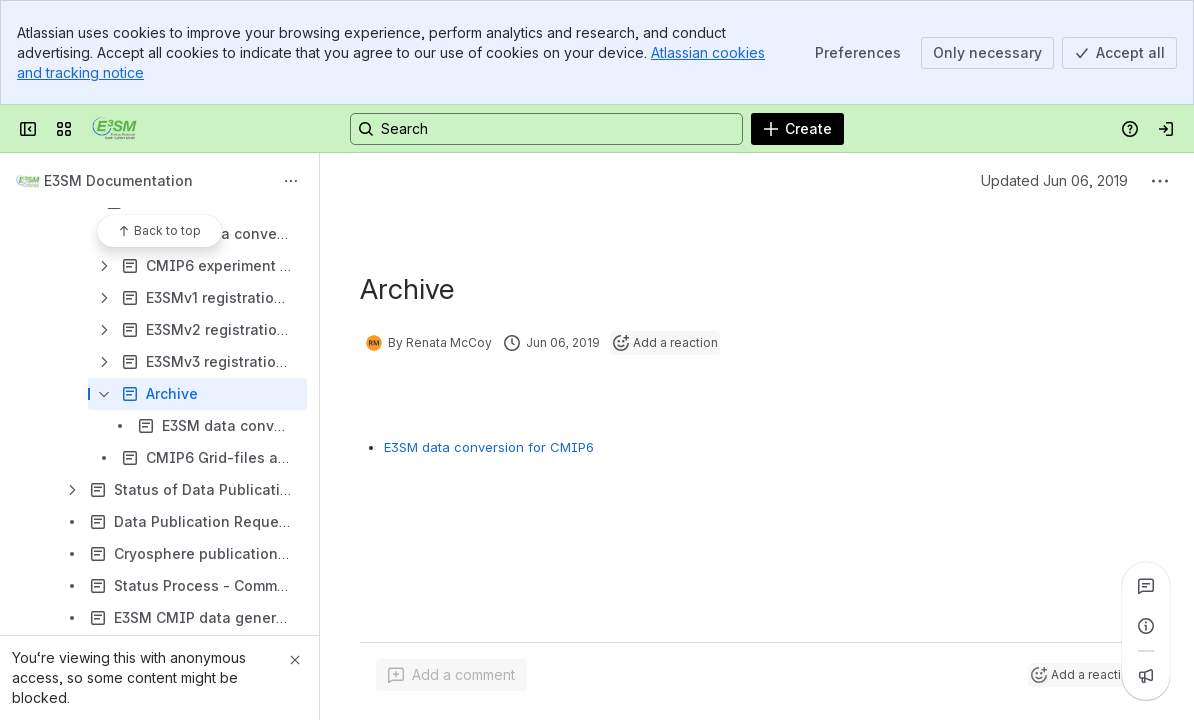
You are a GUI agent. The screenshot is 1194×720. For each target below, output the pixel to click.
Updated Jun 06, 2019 (1054, 180)
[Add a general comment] (451, 675)
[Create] (797, 129)
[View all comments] (1146, 586)
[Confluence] (114, 129)
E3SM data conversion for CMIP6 (489, 447)
